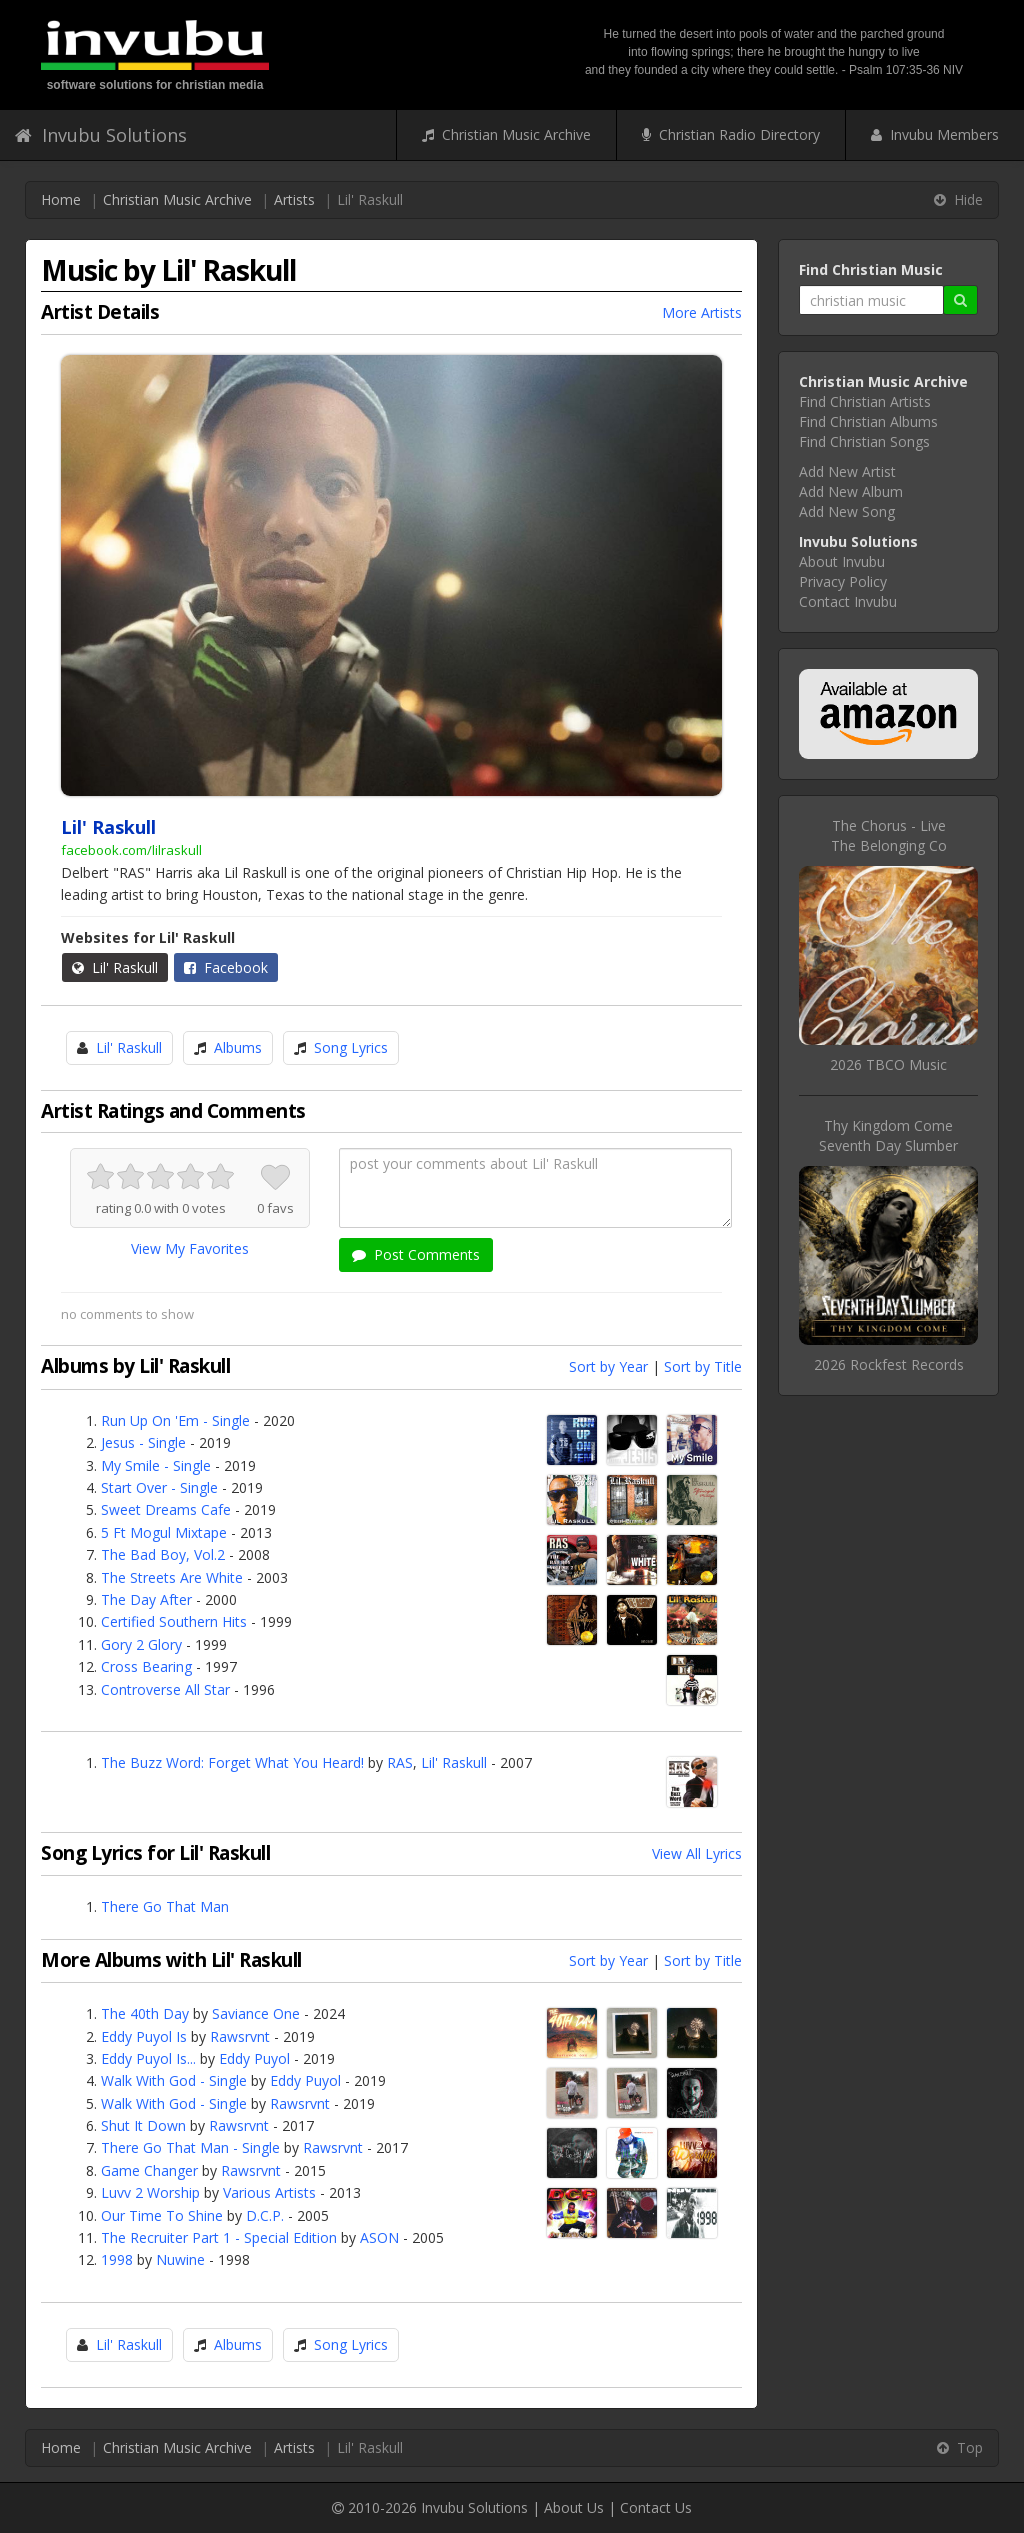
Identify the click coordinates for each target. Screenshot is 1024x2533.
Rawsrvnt (240, 2036)
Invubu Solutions (101, 135)
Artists (294, 199)
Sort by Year (608, 1366)
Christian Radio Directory (731, 134)
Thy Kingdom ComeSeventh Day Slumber (888, 1135)
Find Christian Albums (868, 421)
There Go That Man (165, 1906)
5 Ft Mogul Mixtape (164, 1532)
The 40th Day (145, 2013)
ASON (379, 2237)
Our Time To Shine (162, 2215)
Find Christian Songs (864, 441)
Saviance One (256, 2013)
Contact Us (656, 2507)
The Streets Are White (172, 1577)
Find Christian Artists (865, 401)
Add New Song (847, 511)
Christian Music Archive (506, 134)
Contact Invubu (848, 601)
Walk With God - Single (174, 2080)
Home (61, 199)
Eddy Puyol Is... (148, 2058)
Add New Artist (847, 471)
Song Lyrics (351, 1047)
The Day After (146, 1599)
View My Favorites (190, 1248)
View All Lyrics (697, 1853)
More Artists (702, 312)
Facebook (226, 967)
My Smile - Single (156, 1465)
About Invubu (842, 561)
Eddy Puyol (254, 2058)
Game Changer (149, 2170)
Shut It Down (143, 2125)
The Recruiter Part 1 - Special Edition (219, 2237)
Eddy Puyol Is (144, 2036)
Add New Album (851, 491)
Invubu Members (935, 134)
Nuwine (180, 2259)
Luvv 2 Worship (150, 2192)
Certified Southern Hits (174, 1621)
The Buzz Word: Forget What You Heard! (232, 1762)
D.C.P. (265, 2215)
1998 (117, 2259)
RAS (400, 1762)
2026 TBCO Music (888, 1064)
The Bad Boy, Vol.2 (163, 1554)
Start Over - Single (159, 1487)
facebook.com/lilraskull (131, 850)
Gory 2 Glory (141, 1644)
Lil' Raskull (115, 967)
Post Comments (416, 1254)
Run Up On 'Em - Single (175, 1420)
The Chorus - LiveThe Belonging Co (889, 835)
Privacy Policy (843, 581)
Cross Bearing (146, 1666)
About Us (574, 2507)
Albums (238, 1047)
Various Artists (269, 2192)
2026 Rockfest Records (889, 1364)
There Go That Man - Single (190, 2147)
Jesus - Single (143, 1442)
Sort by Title (703, 1366)
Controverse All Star (165, 1689)
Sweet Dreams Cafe (166, 1509)
